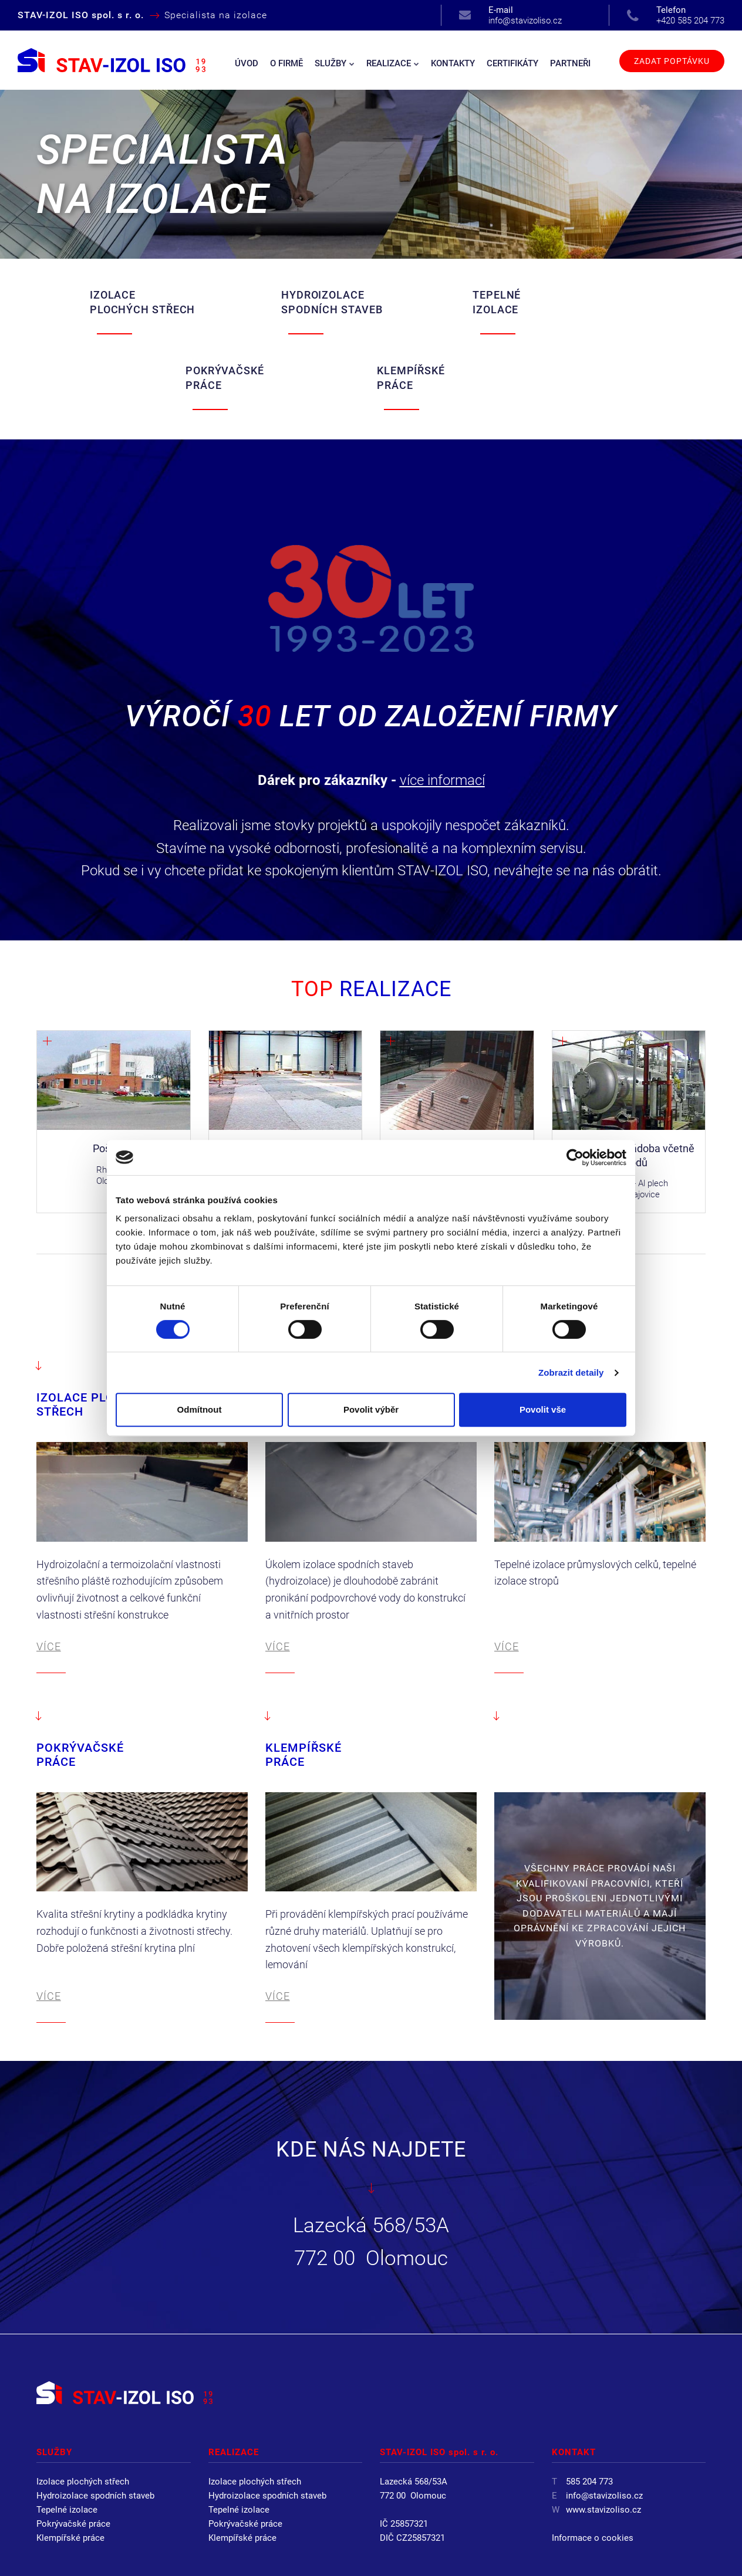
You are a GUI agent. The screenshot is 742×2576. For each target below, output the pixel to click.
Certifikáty (512, 63)
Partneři (570, 63)
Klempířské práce (70, 2463)
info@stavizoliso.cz (525, 15)
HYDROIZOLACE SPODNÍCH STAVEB (224, 302)
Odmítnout (199, 1409)
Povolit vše (543, 1409)
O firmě (286, 63)
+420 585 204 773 (690, 15)
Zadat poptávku (672, 61)
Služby (335, 63)
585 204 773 (589, 2407)
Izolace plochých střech (82, 2407)
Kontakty (453, 63)
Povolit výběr (371, 1409)
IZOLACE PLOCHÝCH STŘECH (89, 302)
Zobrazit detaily (571, 1372)
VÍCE (48, 1572)
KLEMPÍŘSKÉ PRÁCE (615, 302)
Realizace (392, 63)
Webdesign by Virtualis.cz (650, 2552)
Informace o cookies (592, 2463)
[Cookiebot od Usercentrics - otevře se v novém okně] (575, 1157)
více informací (442, 706)
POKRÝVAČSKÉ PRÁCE (484, 302)
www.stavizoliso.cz (603, 2435)
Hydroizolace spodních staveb (95, 2421)
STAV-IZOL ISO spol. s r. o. (162, 2552)
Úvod (246, 63)
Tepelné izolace (66, 2435)
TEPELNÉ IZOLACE (334, 302)
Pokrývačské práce (73, 2449)
